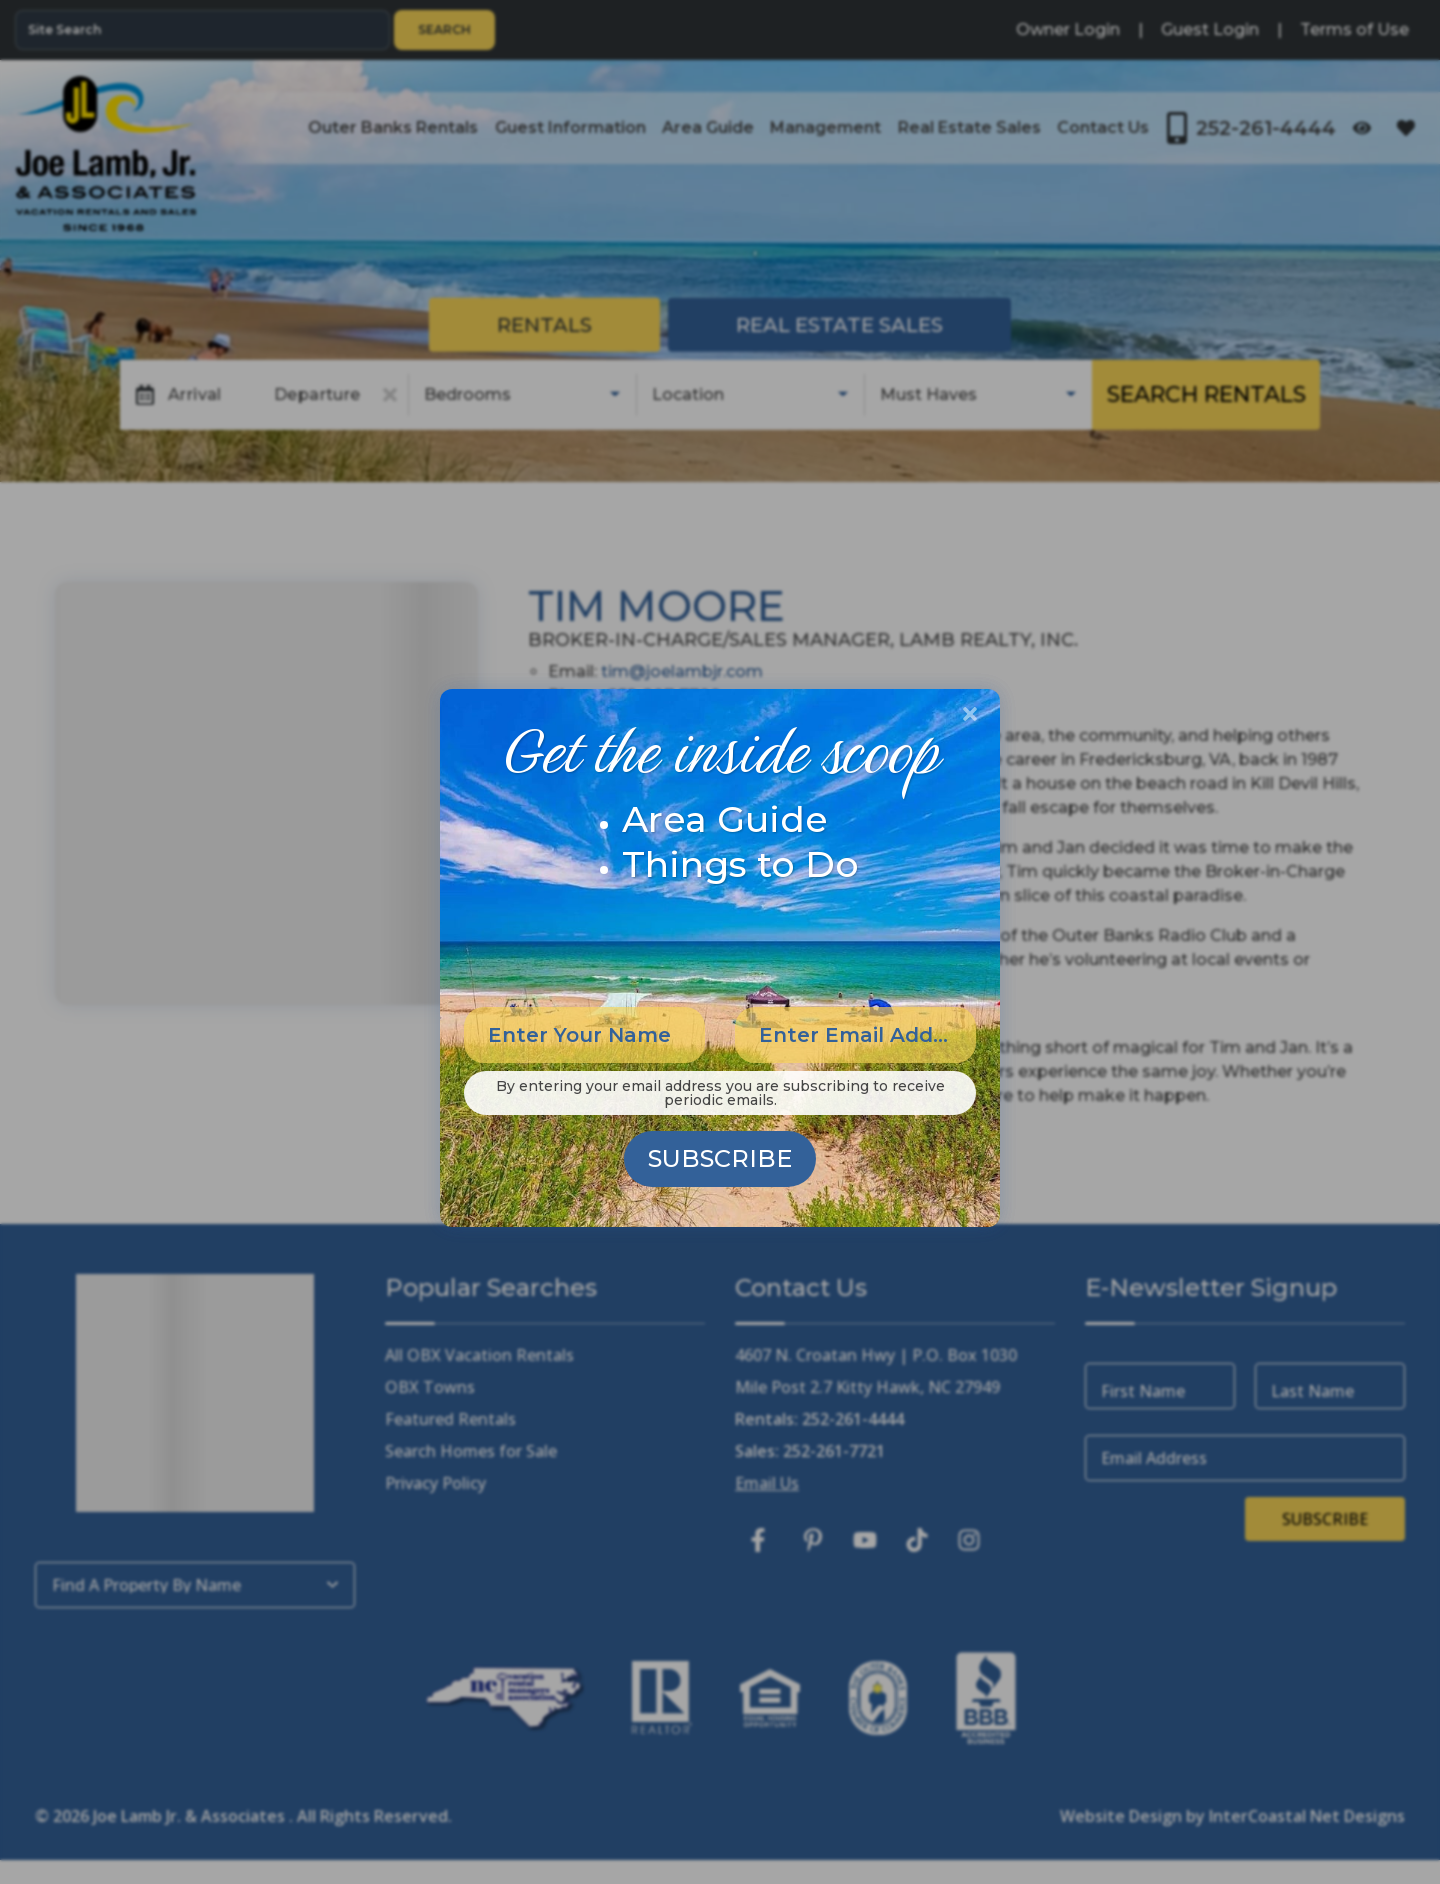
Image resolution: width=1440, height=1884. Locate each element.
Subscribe (720, 1158)
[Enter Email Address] (855, 1035)
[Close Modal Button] (970, 714)
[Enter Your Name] (584, 1035)
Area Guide (725, 819)
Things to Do (740, 864)
